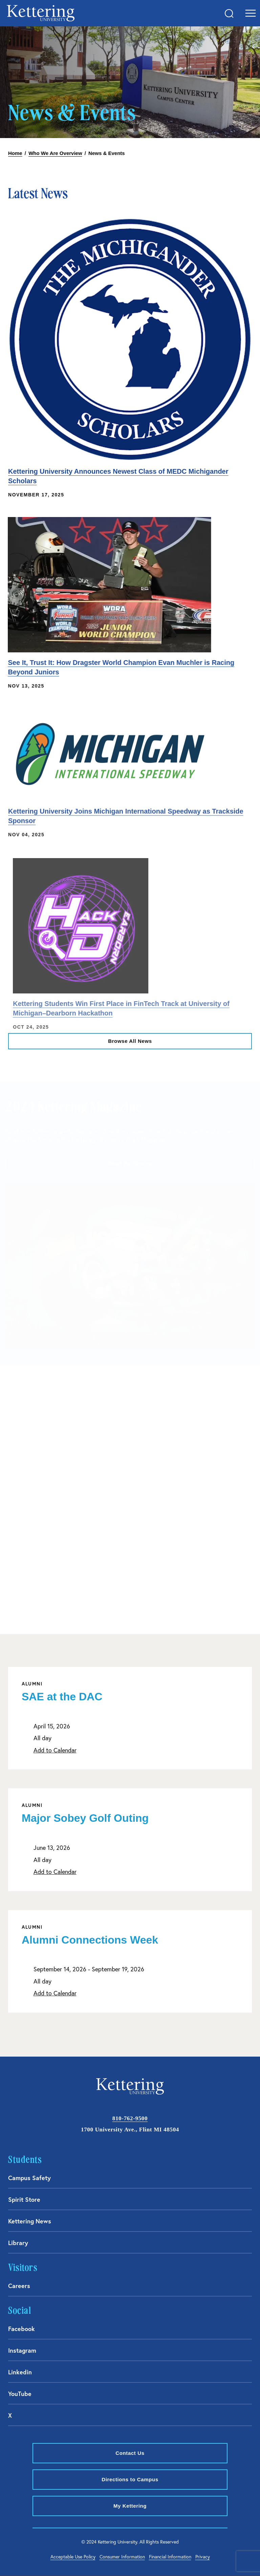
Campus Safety (29, 2178)
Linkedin (20, 2372)
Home (15, 153)
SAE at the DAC (62, 1696)
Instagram (22, 2350)
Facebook (21, 2329)
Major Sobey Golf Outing (85, 1818)
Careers (19, 2286)
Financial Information (170, 2556)
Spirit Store (24, 2199)
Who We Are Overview (55, 153)
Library (18, 2243)
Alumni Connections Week (90, 1940)
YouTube (19, 2394)
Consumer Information (122, 2556)
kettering (40, 13)
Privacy (202, 2556)
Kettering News (29, 2221)
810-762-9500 (130, 2118)
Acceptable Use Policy (72, 2556)
